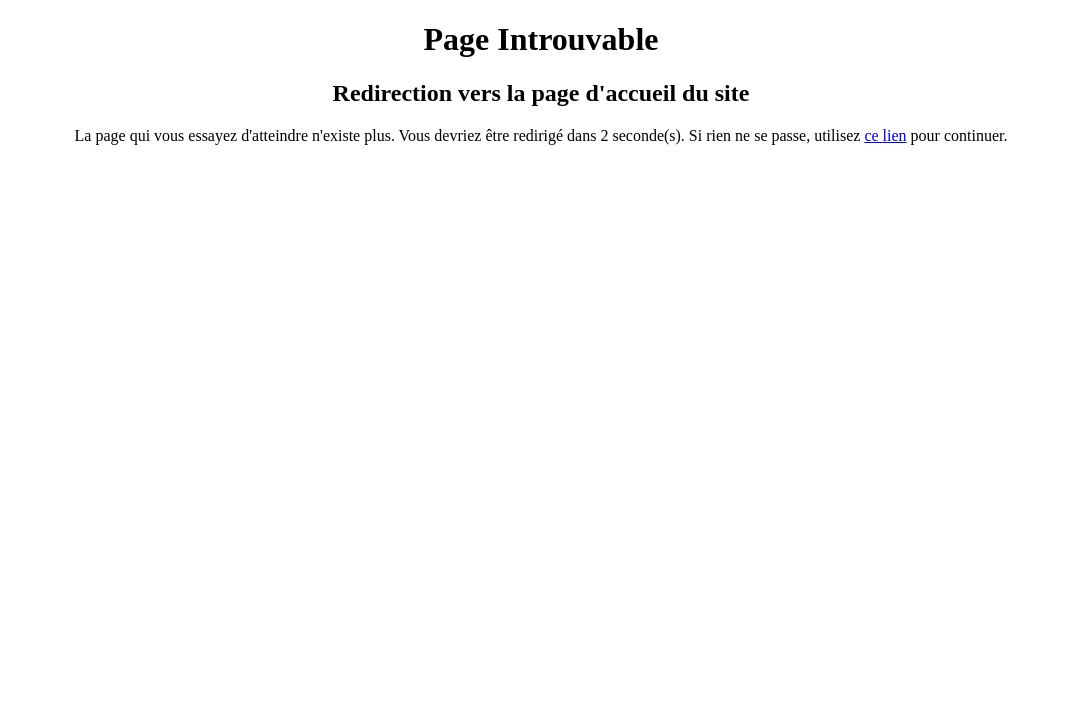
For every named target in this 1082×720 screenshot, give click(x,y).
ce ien (885, 135)
